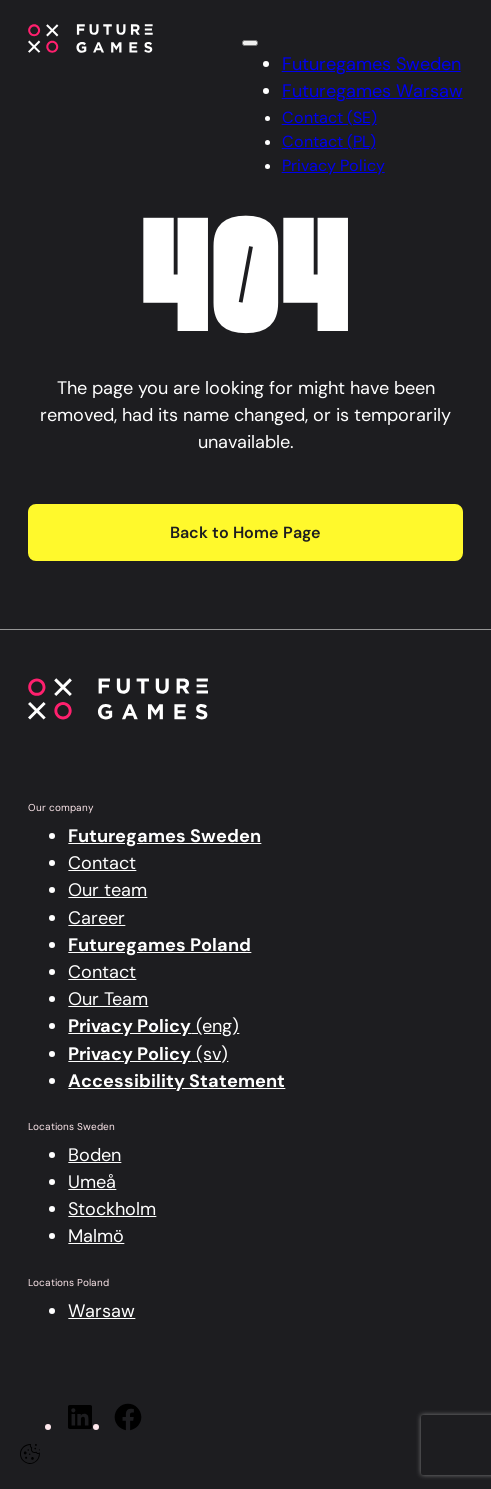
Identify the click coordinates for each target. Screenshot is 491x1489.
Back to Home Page (245, 532)
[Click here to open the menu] (250, 43)
